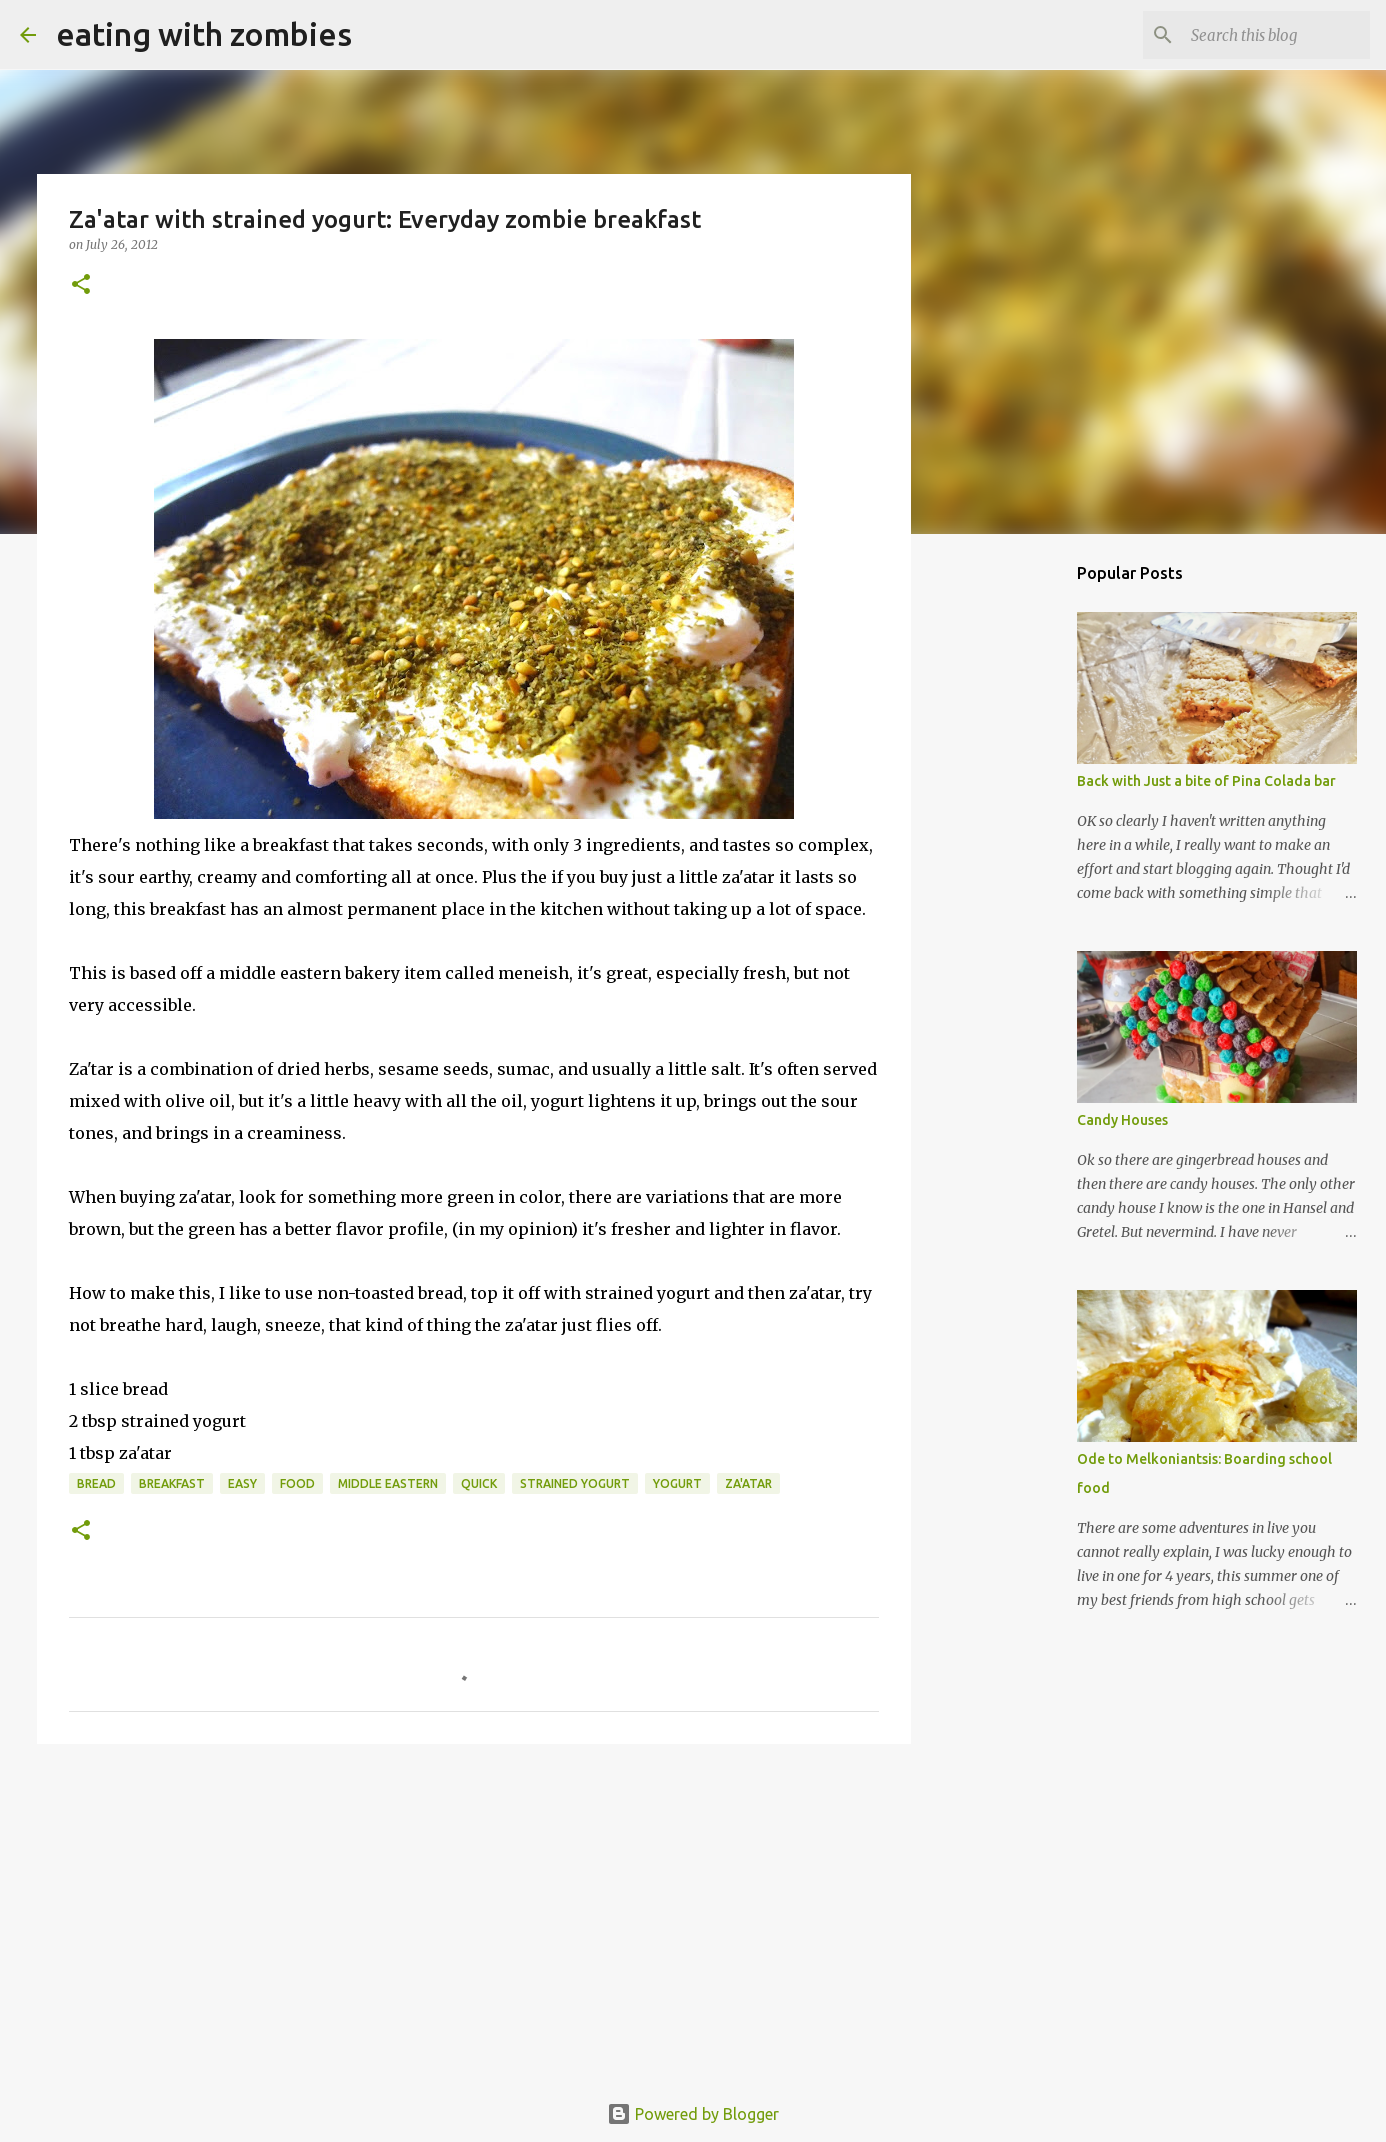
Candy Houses (1122, 1120)
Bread (96, 1483)
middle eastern (388, 1483)
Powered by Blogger (693, 2114)
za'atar (748, 1483)
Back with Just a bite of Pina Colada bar (1206, 781)
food (297, 1483)
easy (242, 1483)
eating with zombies (204, 34)
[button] (81, 285)
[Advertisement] (474, 1914)
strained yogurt (575, 1483)
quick (479, 1483)
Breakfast (172, 1483)
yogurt (677, 1483)
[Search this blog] (1265, 35)
